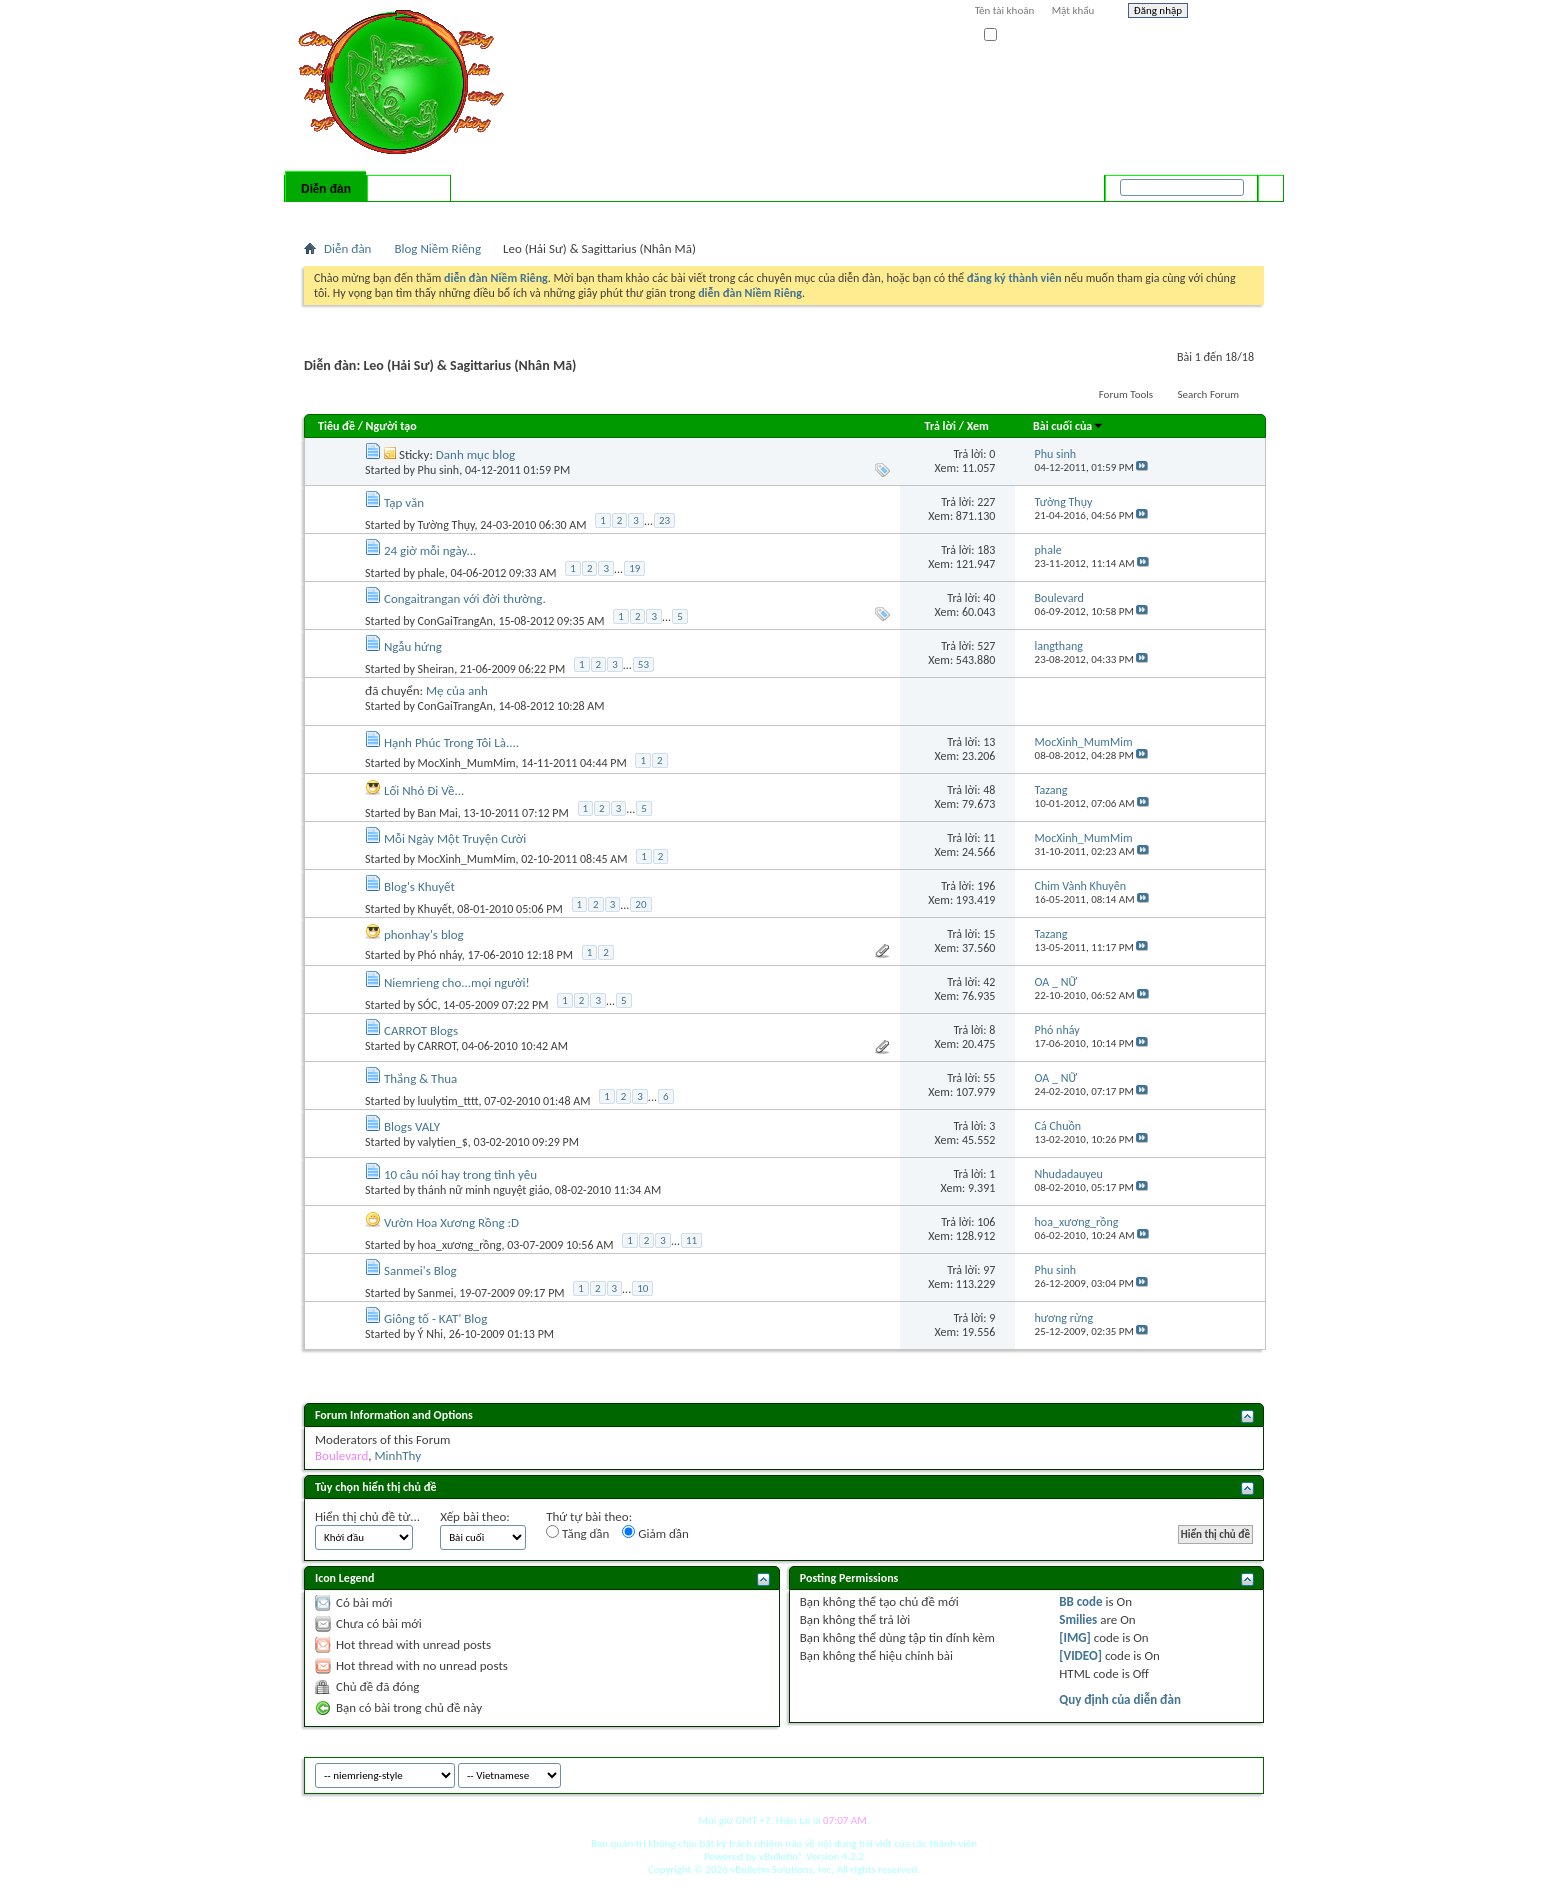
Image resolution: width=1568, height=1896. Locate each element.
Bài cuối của (1068, 426)
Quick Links (564, 215)
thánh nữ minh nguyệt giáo (484, 1190)
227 (986, 502)
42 (989, 982)
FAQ (367, 215)
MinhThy (397, 1455)
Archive (1206, 1772)
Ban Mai (438, 813)
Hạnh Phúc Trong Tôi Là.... (451, 742)
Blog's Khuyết (419, 886)
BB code (1080, 1601)
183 (986, 550)
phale (431, 573)
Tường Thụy (446, 525)
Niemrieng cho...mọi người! (457, 982)
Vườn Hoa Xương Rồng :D (451, 1222)
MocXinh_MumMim (467, 763)
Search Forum (1209, 394)
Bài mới (327, 215)
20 (640, 904)
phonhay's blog (424, 934)
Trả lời (940, 426)
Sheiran (436, 669)
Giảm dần (655, 1533)
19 (634, 568)
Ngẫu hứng (413, 646)
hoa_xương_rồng (460, 1245)
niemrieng (1152, 1772)
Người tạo (391, 426)
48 (989, 790)
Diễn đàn (326, 189)
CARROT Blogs (421, 1030)
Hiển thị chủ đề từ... (367, 1516)
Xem (978, 426)
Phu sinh (439, 470)
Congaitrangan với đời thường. (465, 598)
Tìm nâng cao (1230, 214)
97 (989, 1270)
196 (986, 886)
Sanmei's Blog (420, 1270)
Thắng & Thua (420, 1078)
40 (989, 598)
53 (643, 664)
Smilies (1078, 1619)
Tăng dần (577, 1533)
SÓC (428, 1005)
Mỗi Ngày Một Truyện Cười (455, 838)
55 (989, 1078)
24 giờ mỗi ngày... (430, 550)
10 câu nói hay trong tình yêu (460, 1174)
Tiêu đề (336, 426)
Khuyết (435, 909)
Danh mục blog (475, 454)
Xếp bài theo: (475, 1516)
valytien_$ (443, 1142)
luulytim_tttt (448, 1101)
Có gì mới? (409, 189)
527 (986, 646)
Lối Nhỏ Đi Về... (424, 790)
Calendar (410, 215)
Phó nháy (440, 955)
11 (989, 838)
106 (986, 1222)
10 (642, 1288)
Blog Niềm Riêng (437, 248)
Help (1231, 13)
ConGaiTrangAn (455, 621)
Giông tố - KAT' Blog (435, 1318)
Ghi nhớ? (1012, 35)
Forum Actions (479, 215)
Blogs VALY (412, 1126)
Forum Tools (1126, 394)
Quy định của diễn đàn (1120, 1699)
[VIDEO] (1080, 1655)
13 (989, 742)
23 (664, 520)
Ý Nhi (430, 1334)
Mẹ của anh (457, 690)
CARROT (437, 1046)
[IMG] (1075, 1637)
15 (989, 934)
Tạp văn (404, 502)
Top (1243, 1772)
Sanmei (436, 1293)
